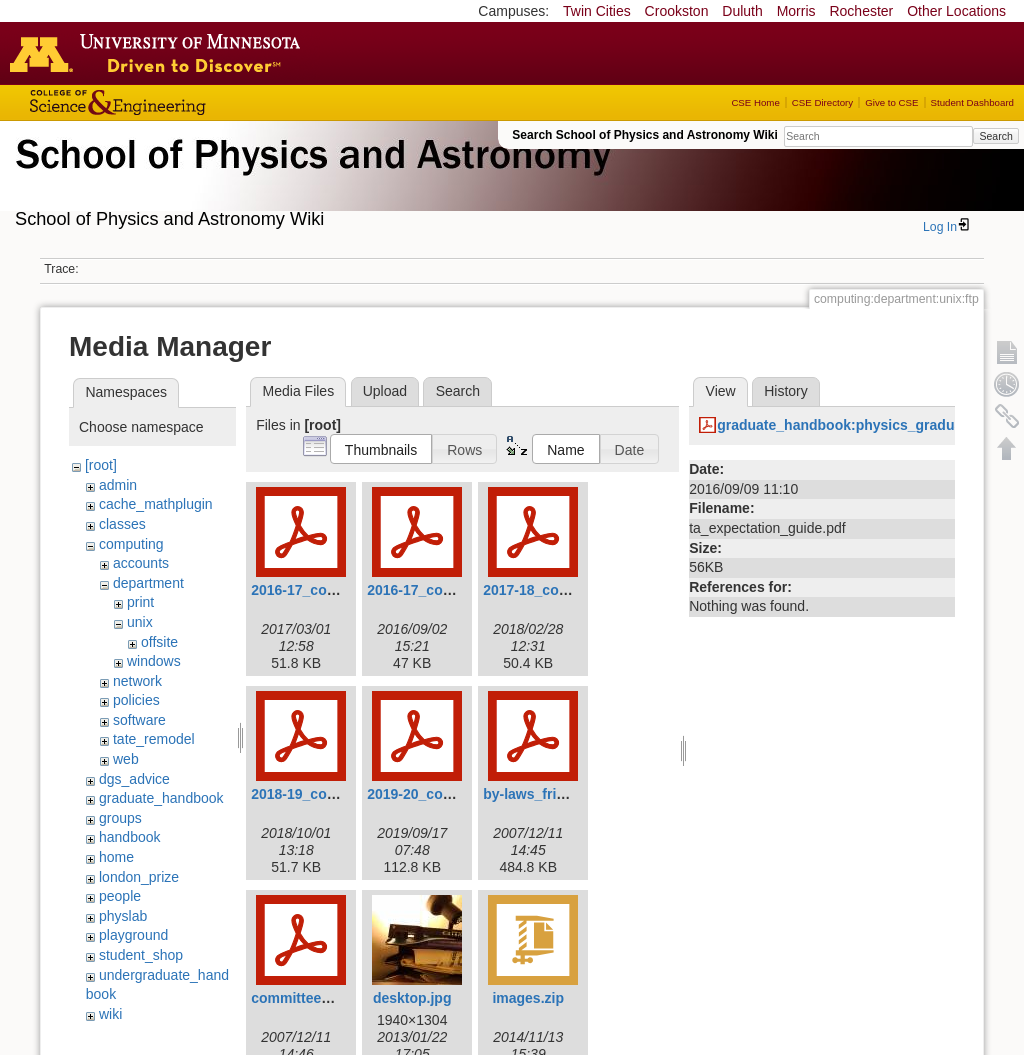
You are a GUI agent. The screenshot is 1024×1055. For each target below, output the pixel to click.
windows (154, 661)
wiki (110, 1014)
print (140, 602)
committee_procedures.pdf (341, 998)
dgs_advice (134, 779)
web (126, 759)
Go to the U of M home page (160, 53)
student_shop (141, 955)
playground (133, 935)
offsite (159, 642)
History (786, 391)
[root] (101, 465)
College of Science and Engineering (180, 102)
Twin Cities (597, 11)
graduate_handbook (161, 798)
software (139, 720)
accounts (141, 563)
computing (131, 544)
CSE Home (755, 102)
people (120, 896)
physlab (123, 916)
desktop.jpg (412, 998)
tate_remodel (154, 739)
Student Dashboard (972, 102)
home (116, 857)
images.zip (528, 998)
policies (136, 700)
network (137, 681)
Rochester (861, 11)
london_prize (139, 877)
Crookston (677, 11)
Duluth (742, 11)
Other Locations (956, 11)
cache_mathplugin (156, 504)
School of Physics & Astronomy (310, 178)
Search (995, 136)
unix (140, 622)
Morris (796, 11)
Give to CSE (891, 102)
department (148, 583)
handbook (130, 837)
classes (122, 524)
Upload (385, 391)
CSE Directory (822, 102)
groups (120, 818)
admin (118, 485)
